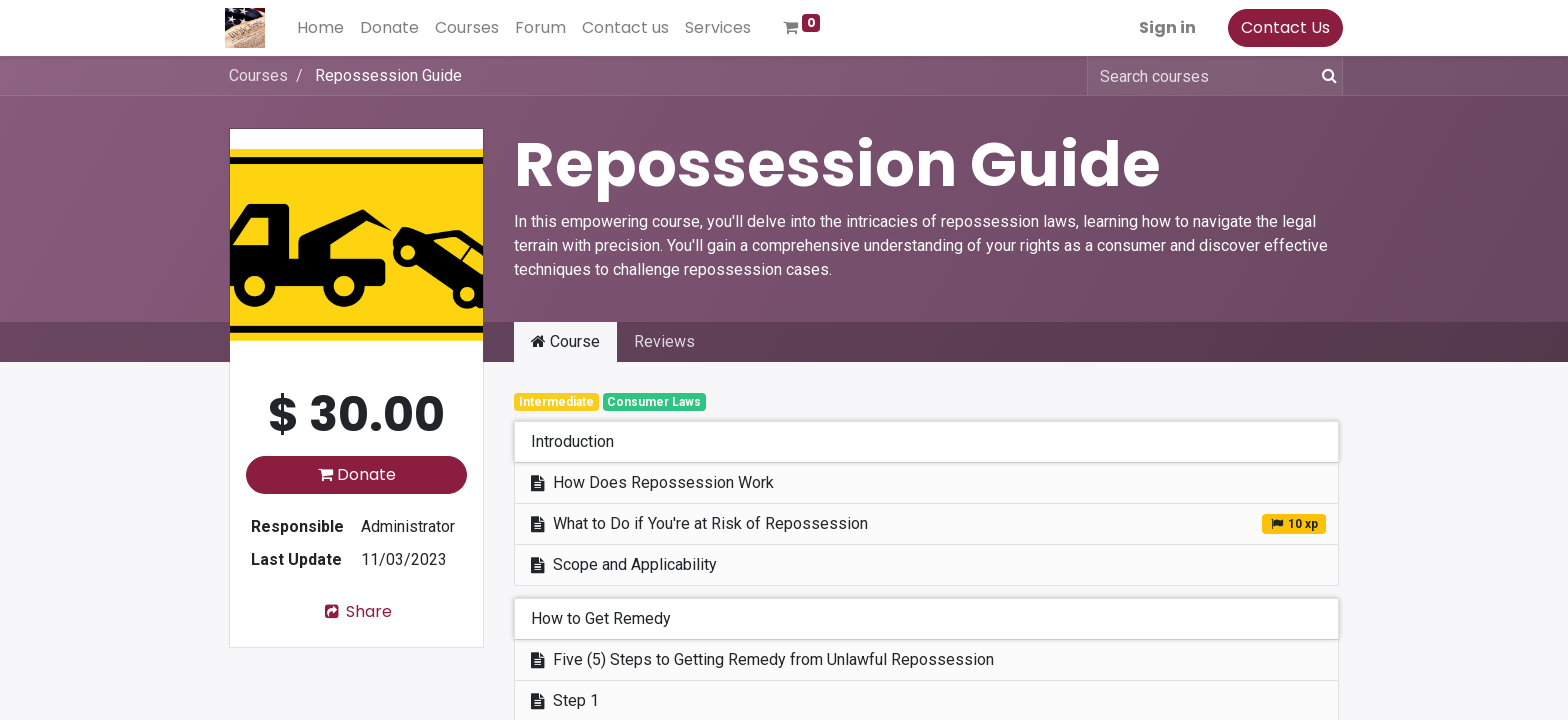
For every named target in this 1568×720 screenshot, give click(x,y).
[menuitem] (324, 28)
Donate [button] (357, 474)
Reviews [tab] (664, 341)
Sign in (1163, 27)
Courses (258, 75)
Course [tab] (565, 341)
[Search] (1325, 76)
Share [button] (356, 611)
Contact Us (1281, 27)
